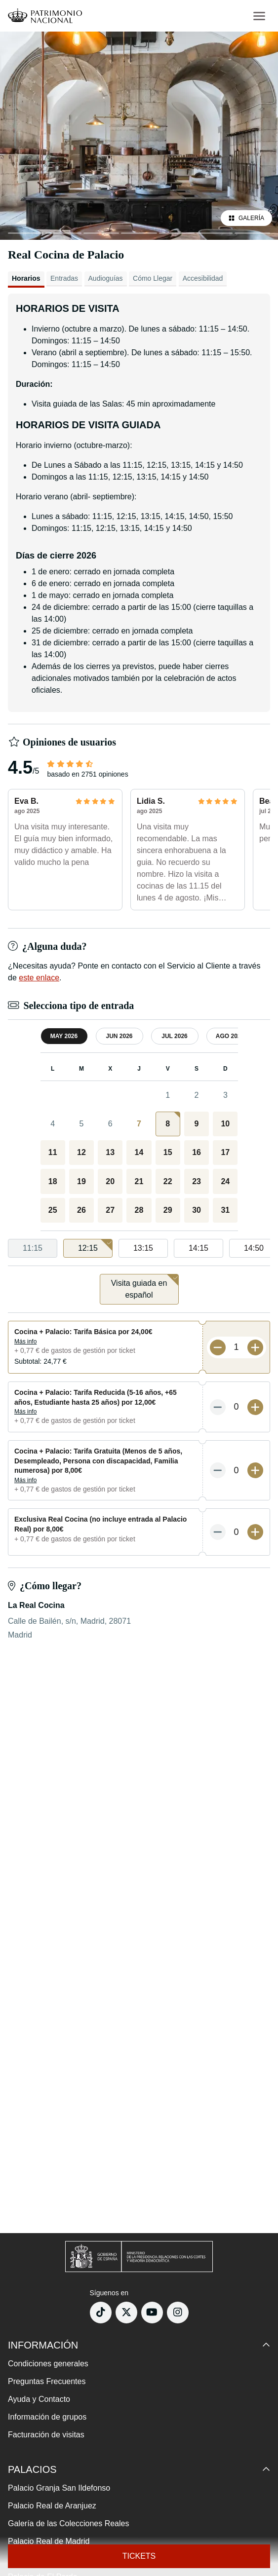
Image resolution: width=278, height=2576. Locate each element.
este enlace (39, 977)
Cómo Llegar (152, 278)
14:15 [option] (198, 1248)
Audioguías (105, 278)
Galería (246, 218)
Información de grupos (47, 2417)
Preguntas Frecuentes (46, 2381)
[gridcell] (168, 1124)
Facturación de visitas (46, 2434)
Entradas (64, 278)
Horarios (26, 278)
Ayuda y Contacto (39, 2399)
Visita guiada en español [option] (145, 1286)
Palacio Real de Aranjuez (52, 2505)
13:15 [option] (143, 1248)
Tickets (139, 2556)
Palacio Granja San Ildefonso (59, 2488)
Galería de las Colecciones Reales (68, 2523)
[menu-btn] (259, 16)
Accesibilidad (203, 278)
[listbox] (139, 1248)
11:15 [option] (32, 1248)
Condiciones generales (48, 2363)
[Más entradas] (255, 1347)
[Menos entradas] (218, 1347)
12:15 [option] (95, 1245)
